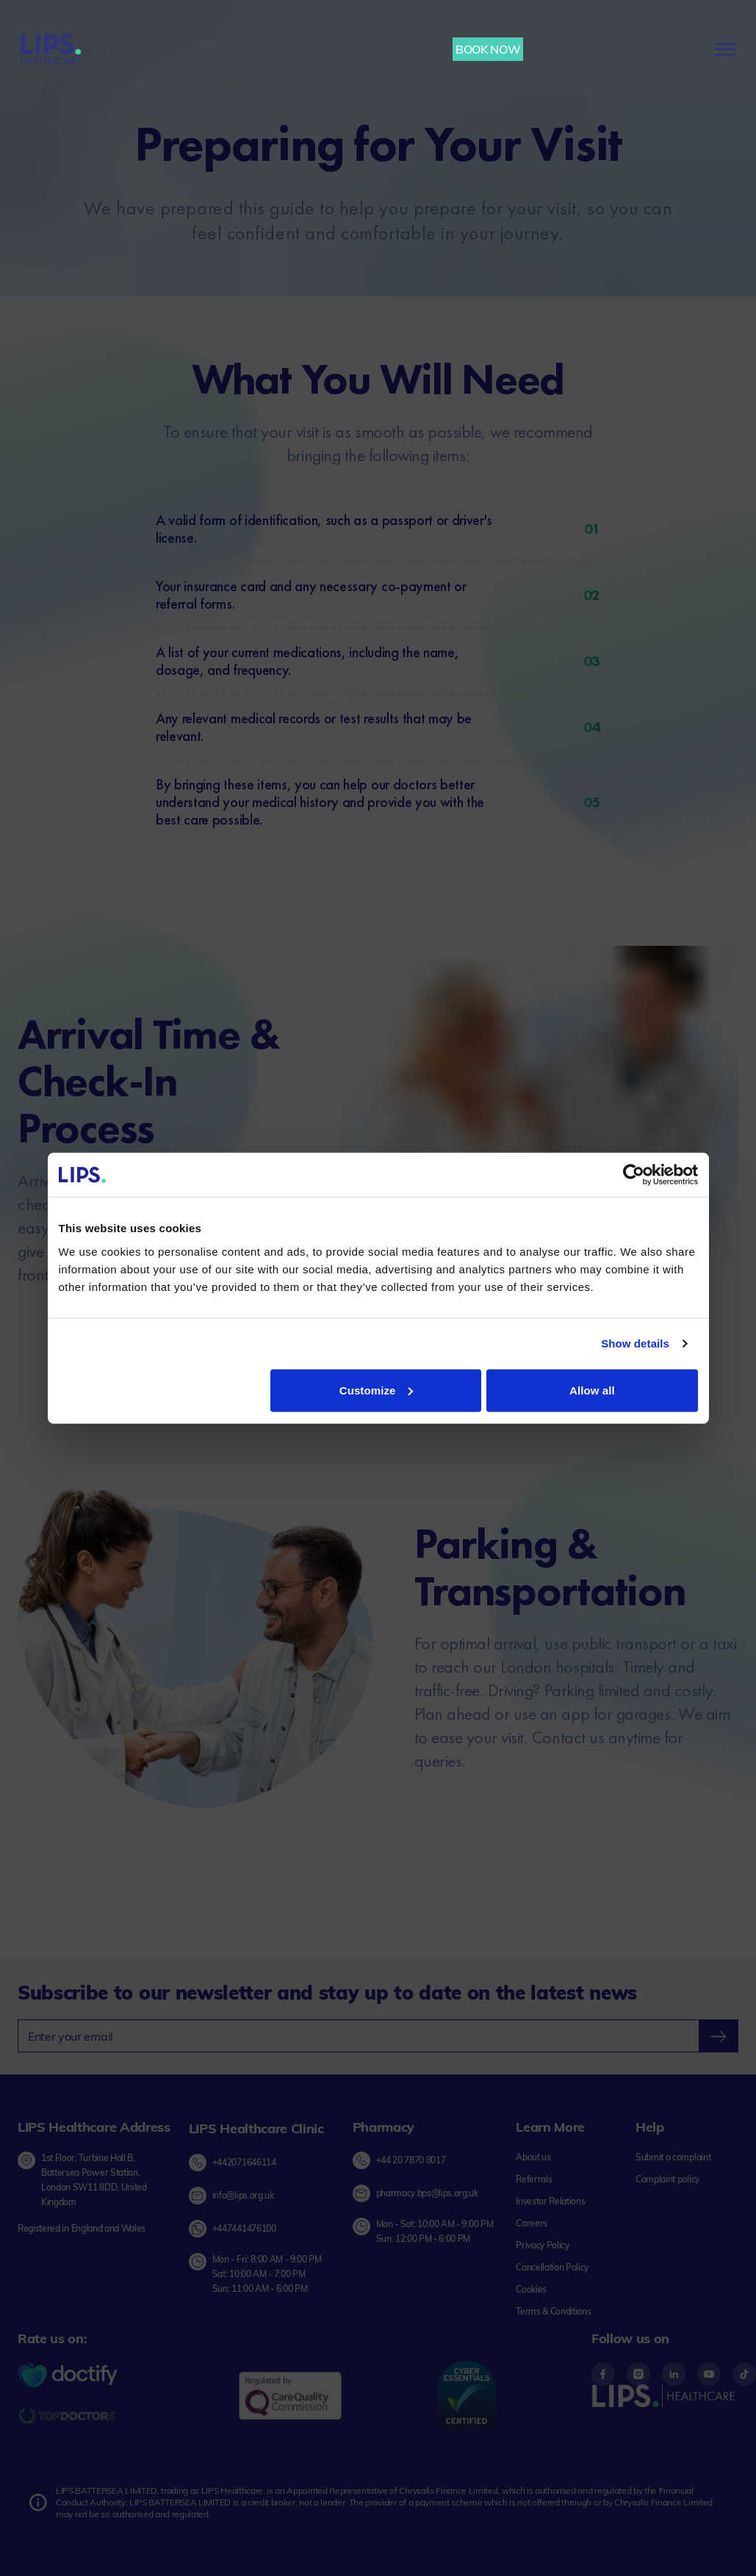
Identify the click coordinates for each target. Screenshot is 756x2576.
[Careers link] (531, 2223)
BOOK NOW (488, 49)
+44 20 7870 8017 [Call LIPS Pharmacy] (411, 2160)
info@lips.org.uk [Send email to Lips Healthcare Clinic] (243, 2195)
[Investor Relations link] (550, 2201)
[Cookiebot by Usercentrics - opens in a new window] (633, 1175)
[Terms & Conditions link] (553, 2311)
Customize (376, 1389)
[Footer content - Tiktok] (744, 2374)
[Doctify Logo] (68, 2375)
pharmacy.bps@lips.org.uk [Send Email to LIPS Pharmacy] (427, 2193)
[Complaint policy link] (667, 2179)
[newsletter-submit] (718, 2036)
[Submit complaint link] (673, 2157)
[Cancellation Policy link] (552, 2267)
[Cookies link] (531, 2289)
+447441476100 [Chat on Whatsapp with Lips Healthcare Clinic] (244, 2228)
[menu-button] (725, 49)
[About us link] (533, 2157)
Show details (635, 1343)
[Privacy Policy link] (542, 2245)
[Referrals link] (534, 2179)
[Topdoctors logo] (68, 2416)
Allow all (592, 1389)
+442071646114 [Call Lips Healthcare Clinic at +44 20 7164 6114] (244, 2161)
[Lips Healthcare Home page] (51, 49)
